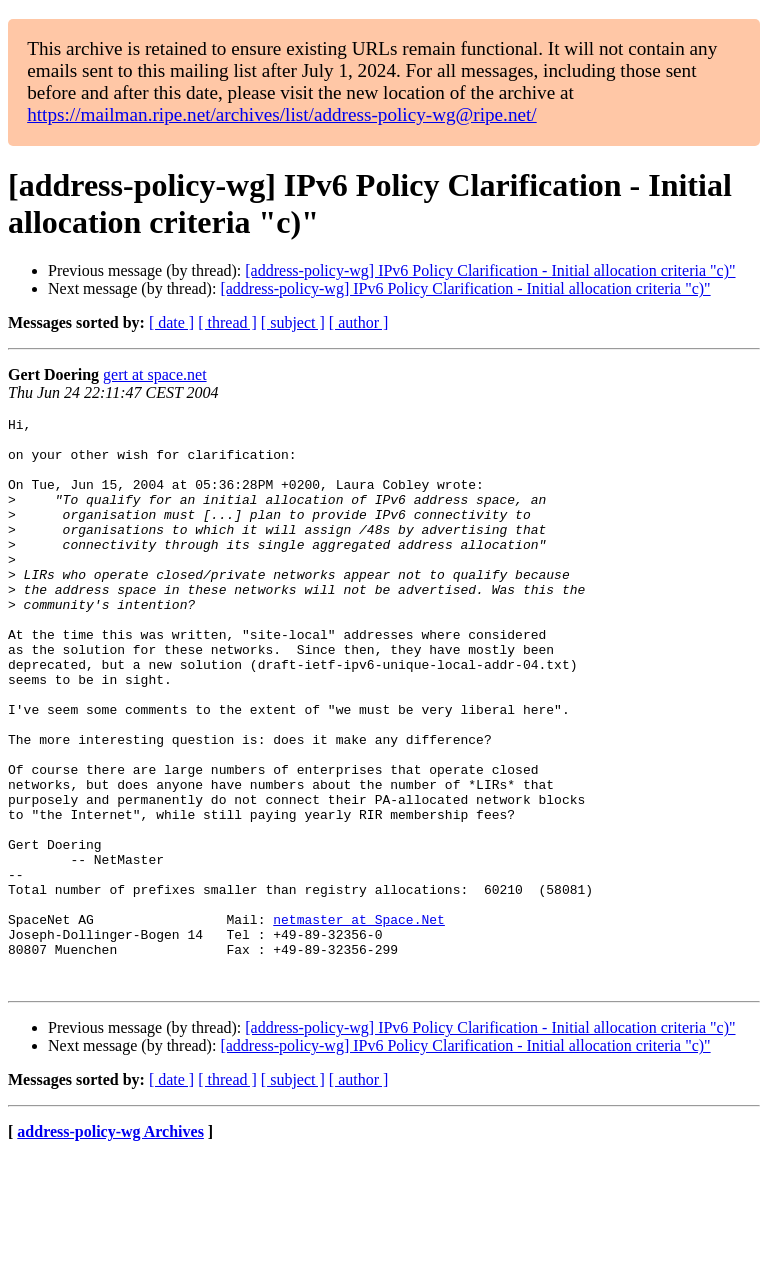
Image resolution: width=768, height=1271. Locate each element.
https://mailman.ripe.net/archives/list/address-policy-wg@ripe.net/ (282, 114)
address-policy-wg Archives (110, 1245)
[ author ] (359, 322)
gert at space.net (155, 374)
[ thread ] (227, 322)
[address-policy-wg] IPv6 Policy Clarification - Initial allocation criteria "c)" (490, 270)
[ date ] (171, 322)
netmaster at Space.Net (359, 1021)
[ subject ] (293, 322)
